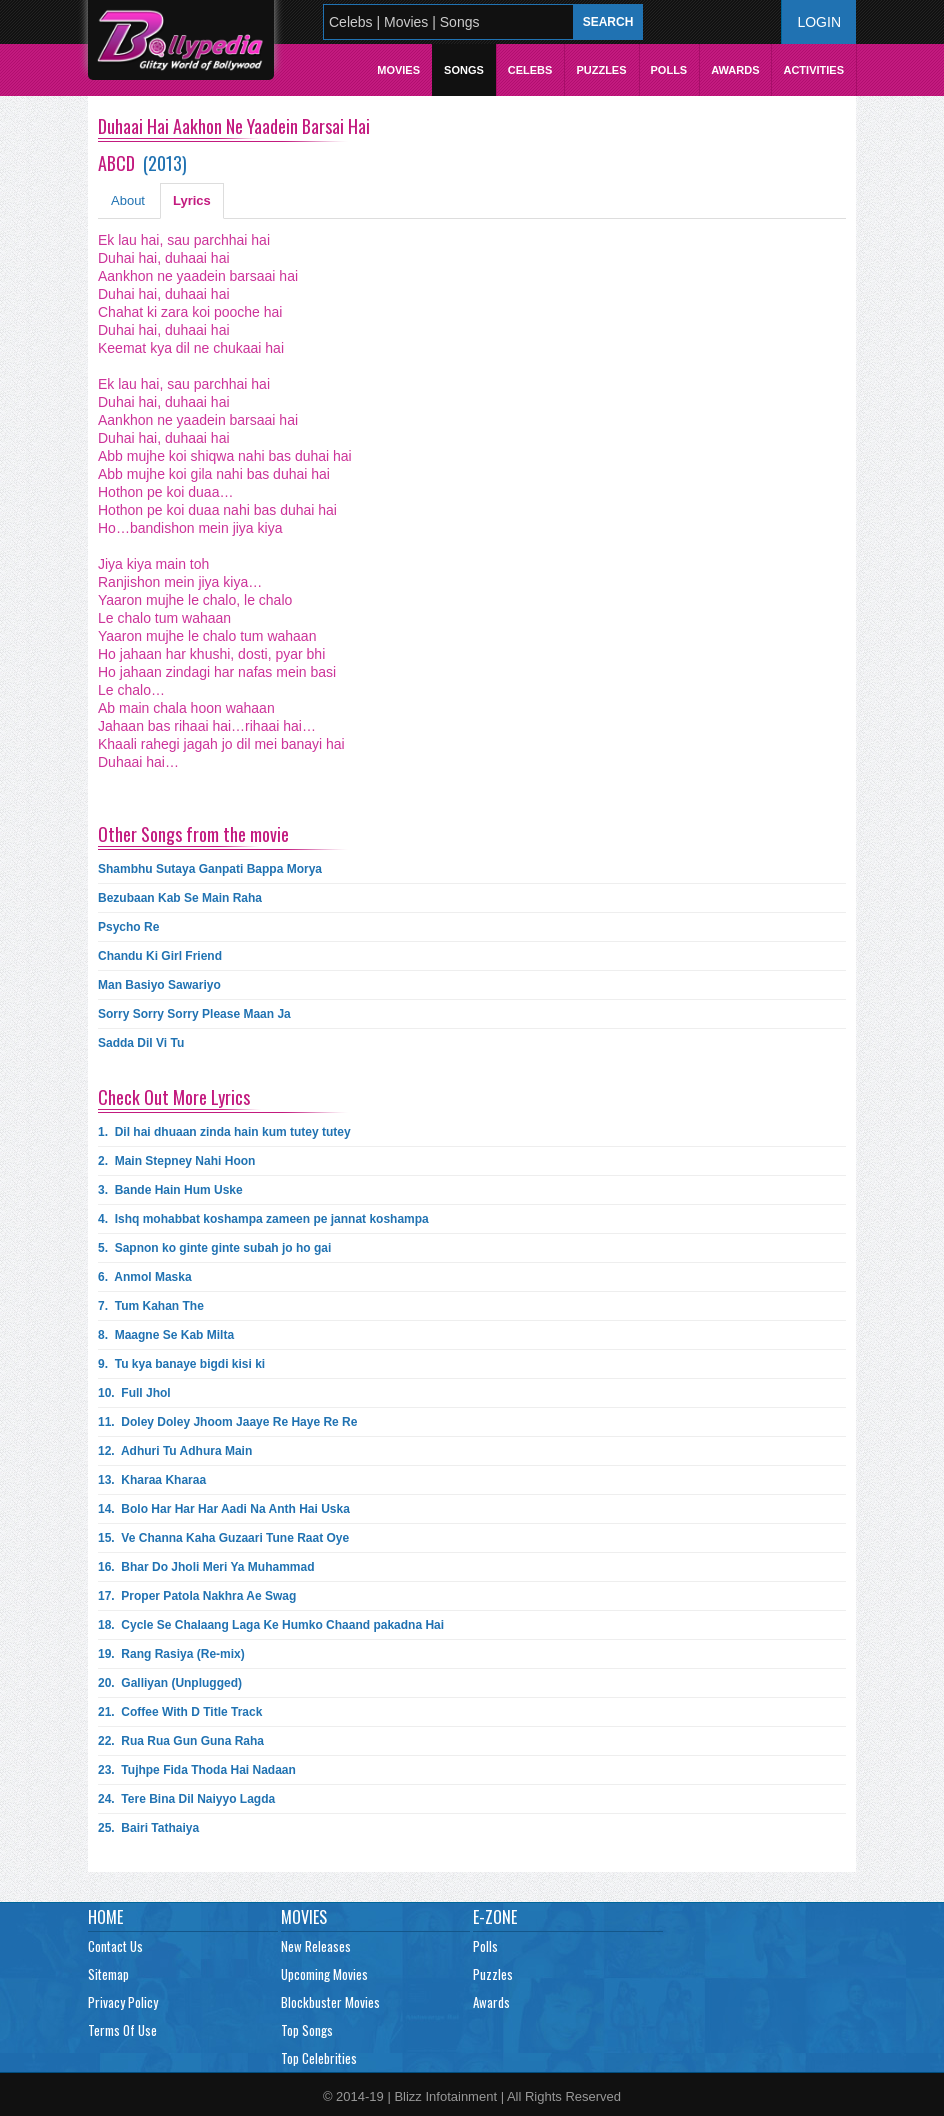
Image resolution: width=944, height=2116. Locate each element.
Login (819, 22)
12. (175, 1451)
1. (224, 1132)
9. (181, 1364)
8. (166, 1335)
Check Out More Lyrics (174, 1097)
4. (263, 1219)
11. (227, 1422)
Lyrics (192, 200)
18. (271, 1625)
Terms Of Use (122, 2030)
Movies (398, 70)
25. (148, 1828)
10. (134, 1393)
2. (176, 1161)
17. (197, 1596)
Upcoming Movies (324, 1974)
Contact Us (115, 1946)
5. (214, 1248)
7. (151, 1306)
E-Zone (495, 1917)
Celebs (530, 70)
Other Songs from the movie (193, 834)
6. (145, 1277)
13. (152, 1480)
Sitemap (108, 1974)
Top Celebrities (319, 2058)
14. (224, 1509)
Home (105, 1917)
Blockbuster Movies (330, 2002)
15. (223, 1538)
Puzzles (601, 70)
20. (170, 1683)
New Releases (316, 1946)
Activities (813, 70)
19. (171, 1654)
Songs (464, 70)
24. (186, 1799)
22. (181, 1741)
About (128, 200)
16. (206, 1567)
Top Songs (307, 2030)
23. (197, 1770)
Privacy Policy (123, 2002)
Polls (669, 70)
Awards (735, 70)
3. (170, 1190)
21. (180, 1712)
